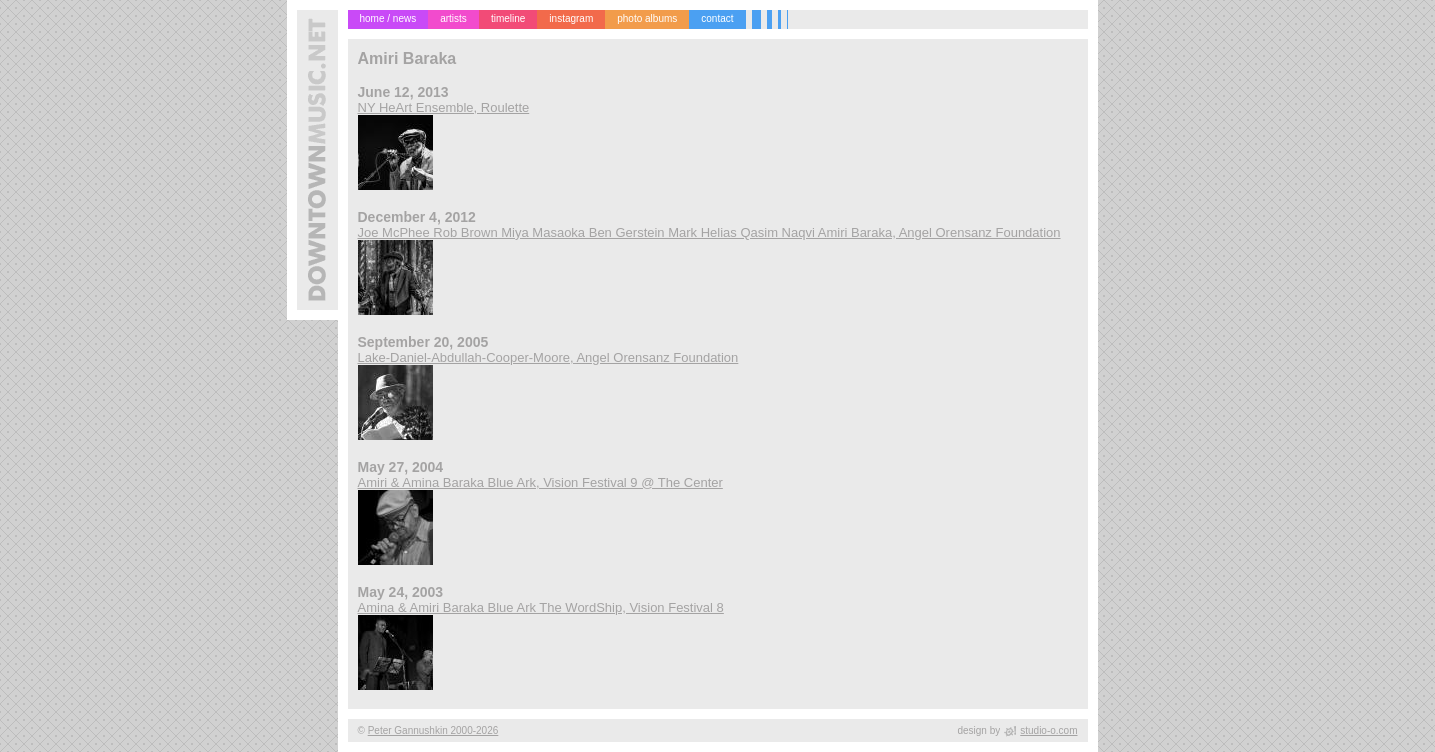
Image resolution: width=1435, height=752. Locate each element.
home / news (388, 18)
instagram (571, 18)
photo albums (647, 18)
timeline (508, 18)
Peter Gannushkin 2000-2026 (433, 730)
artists (453, 18)
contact (717, 18)
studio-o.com (1048, 730)
